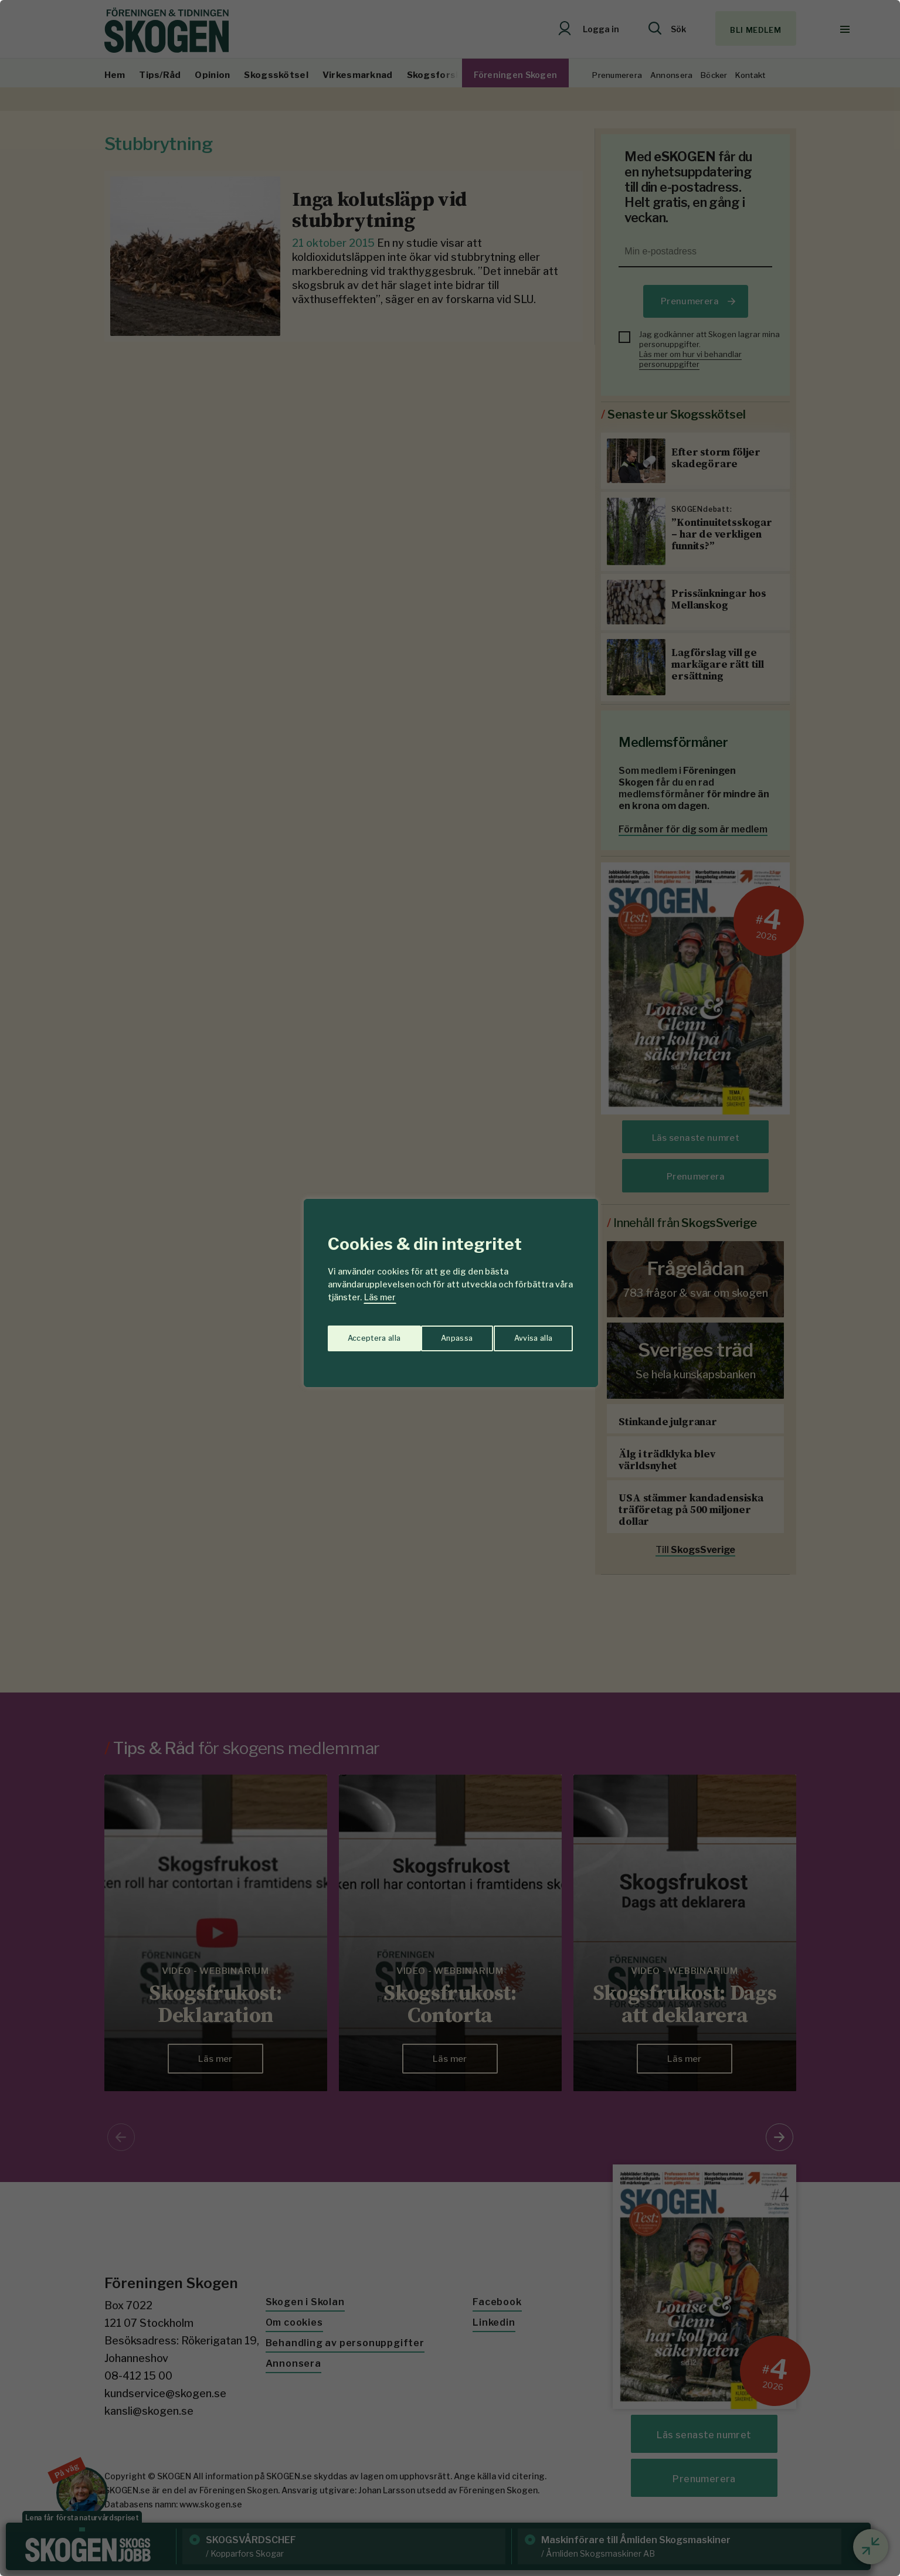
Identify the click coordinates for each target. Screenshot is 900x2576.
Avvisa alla (438, 1334)
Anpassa (361, 1334)
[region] (450, 1288)
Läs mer (380, 1297)
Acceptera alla (527, 1334)
